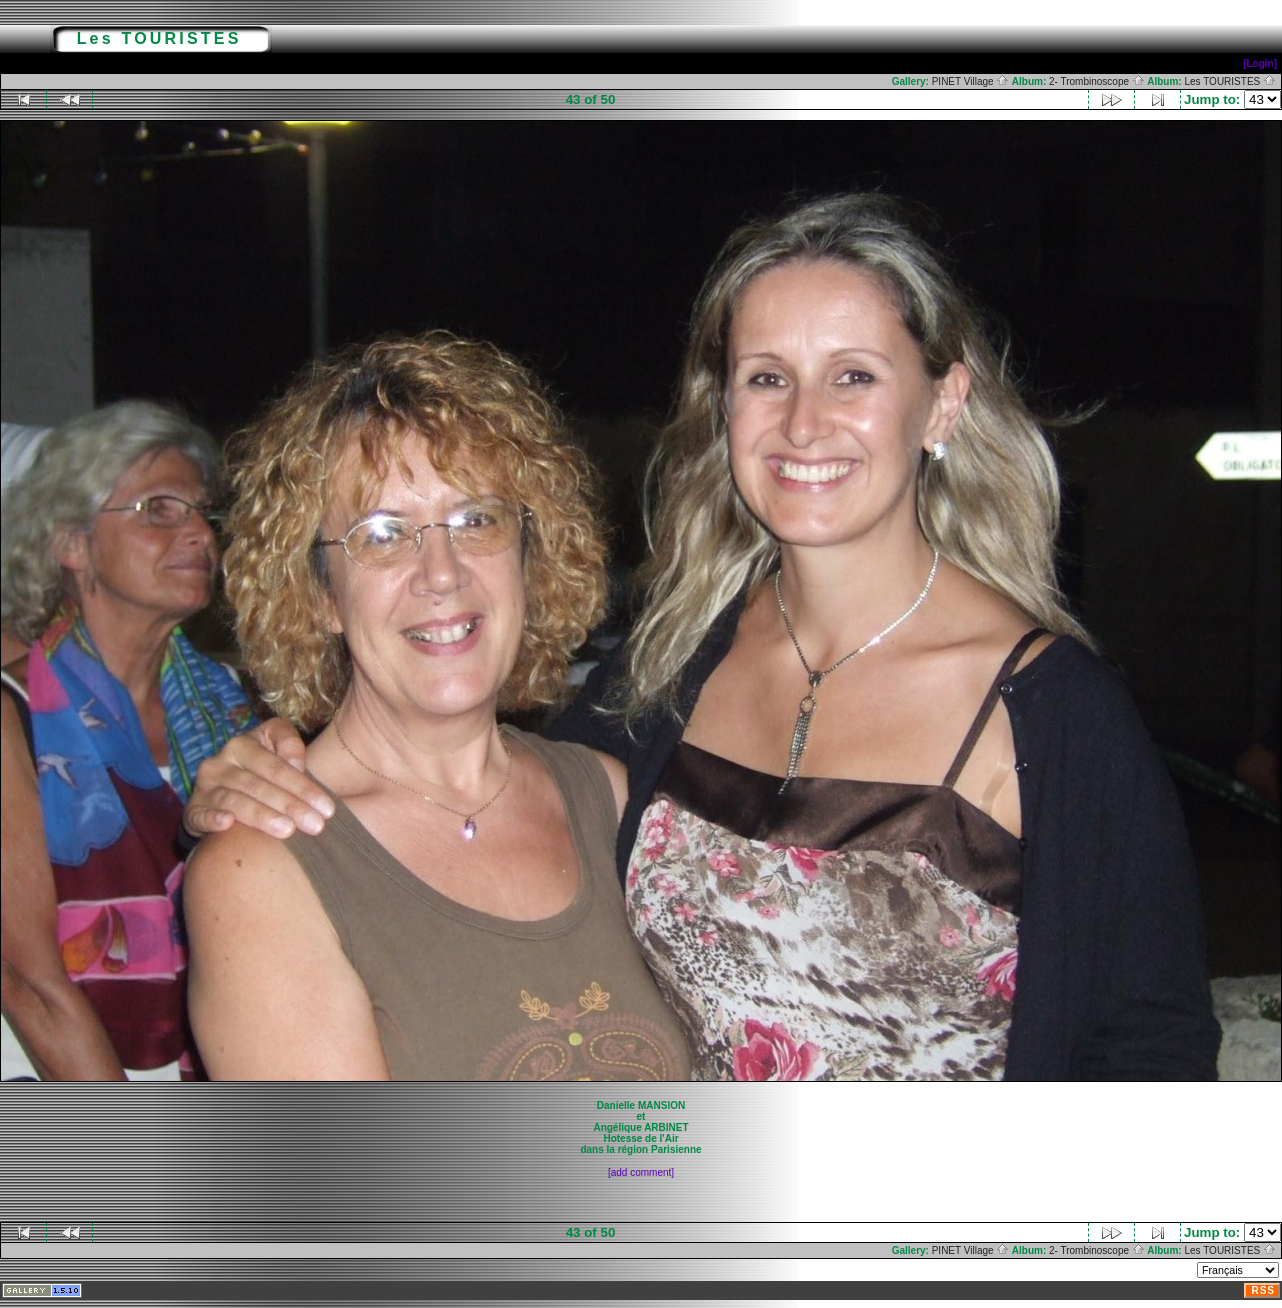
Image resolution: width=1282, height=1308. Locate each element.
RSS (1263, 1290)
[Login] (1260, 63)
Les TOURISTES (1230, 81)
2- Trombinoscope (1097, 81)
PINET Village (971, 81)
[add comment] (641, 1172)
